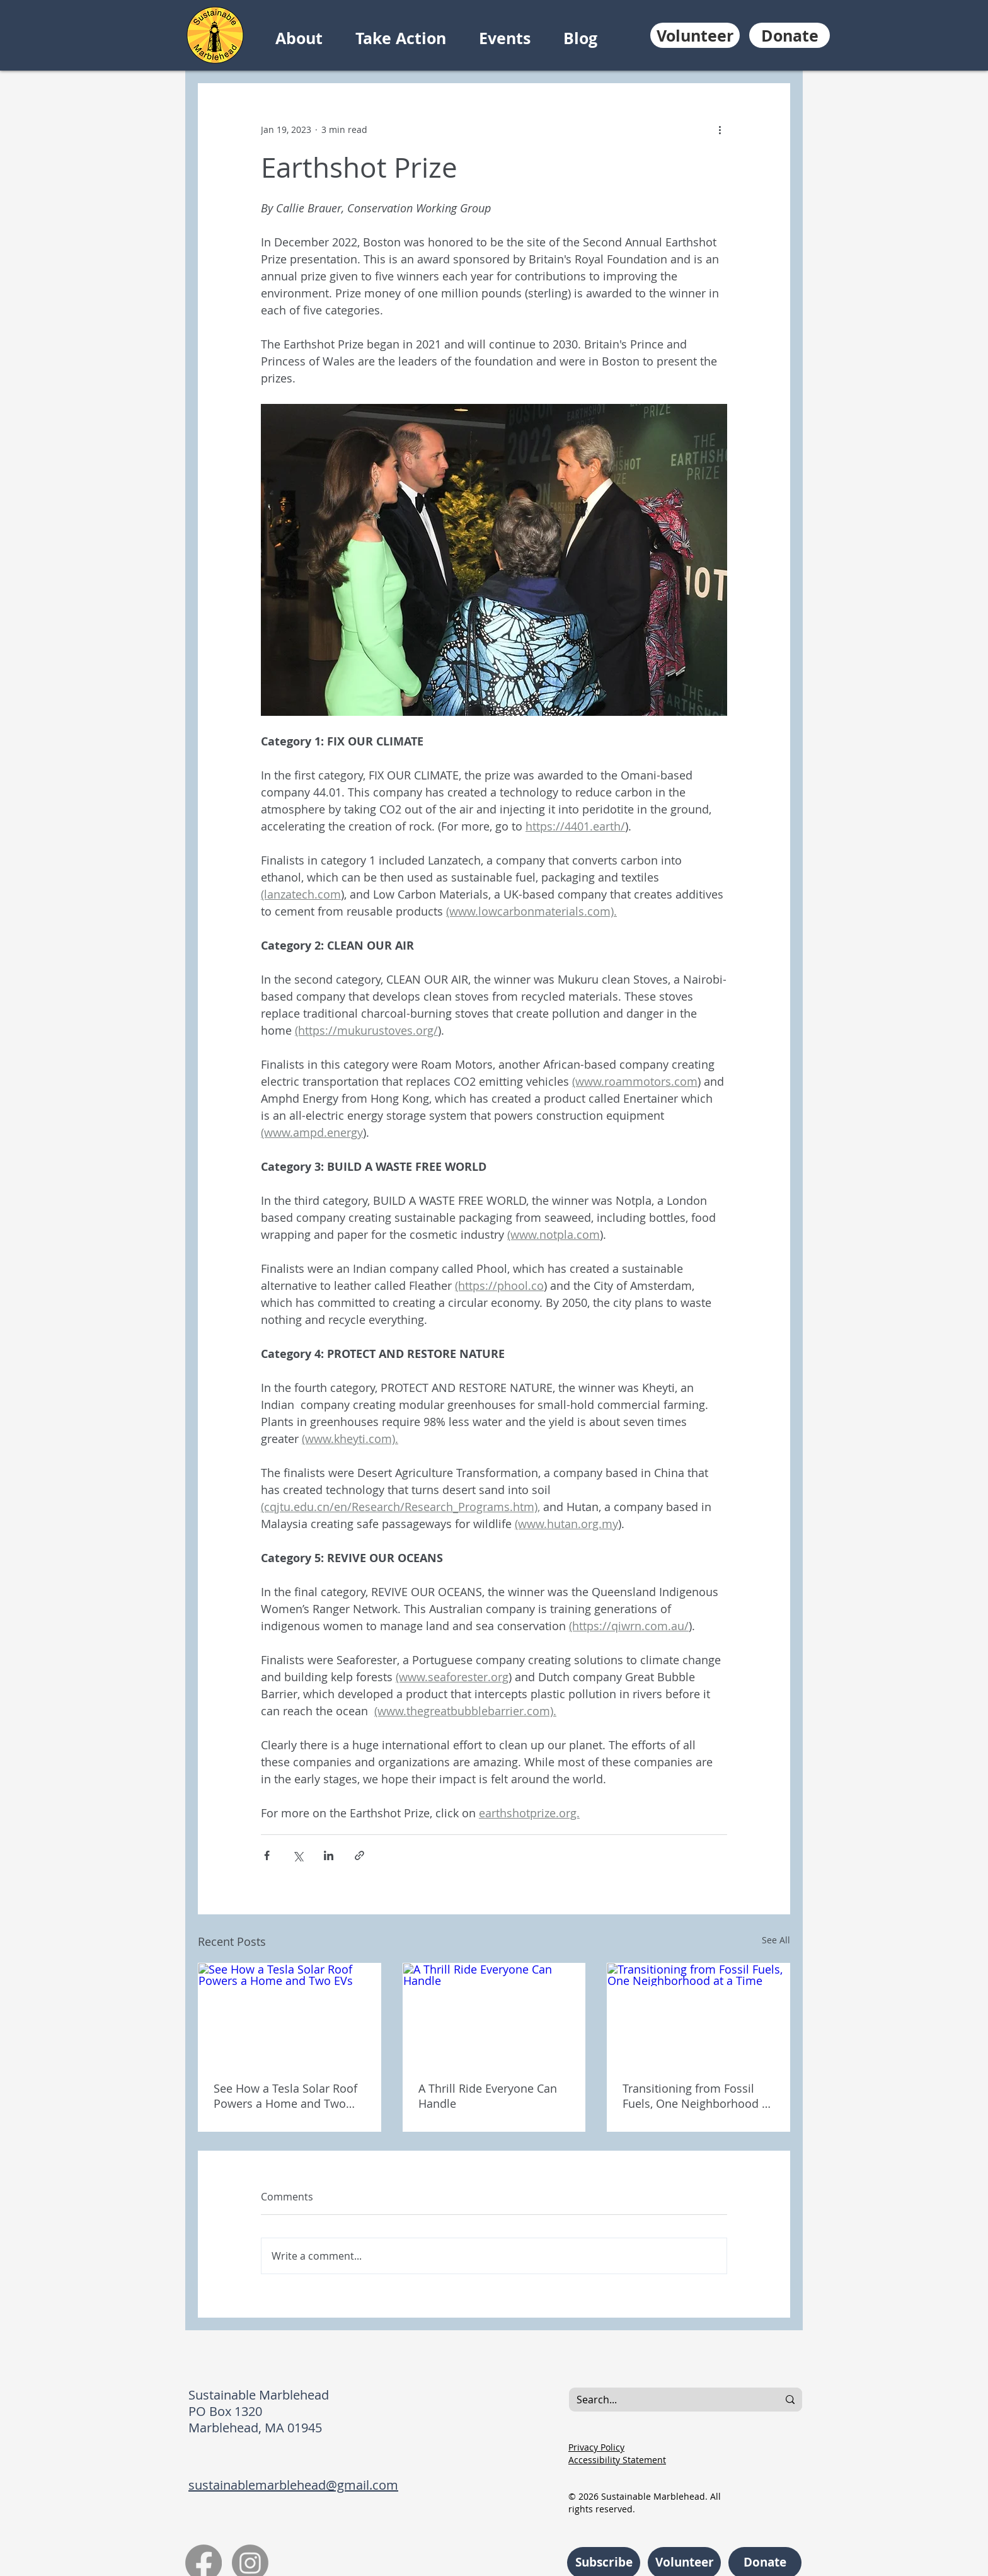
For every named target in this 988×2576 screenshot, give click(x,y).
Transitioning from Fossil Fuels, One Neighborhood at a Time (697, 2096)
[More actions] (719, 129)
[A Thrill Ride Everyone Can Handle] (494, 2015)
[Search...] (664, 2400)
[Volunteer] (695, 35)
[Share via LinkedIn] (329, 1855)
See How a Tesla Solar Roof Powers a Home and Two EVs (285, 2096)
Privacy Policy (596, 2447)
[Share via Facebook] (267, 1855)
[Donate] (789, 35)
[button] (309, 38)
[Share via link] (359, 1855)
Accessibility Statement (617, 2460)
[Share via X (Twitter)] (298, 1855)
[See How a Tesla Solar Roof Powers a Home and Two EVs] (289, 2015)
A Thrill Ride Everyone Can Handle (487, 2096)
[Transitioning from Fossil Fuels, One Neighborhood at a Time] (698, 2015)
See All (776, 1940)
